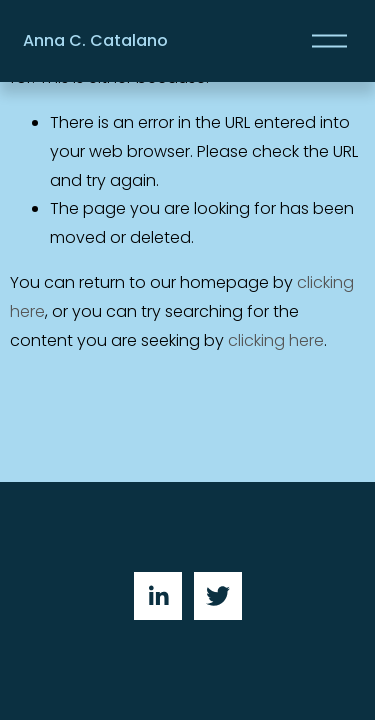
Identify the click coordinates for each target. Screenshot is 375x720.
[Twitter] (218, 596)
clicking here (276, 340)
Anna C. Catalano (95, 40)
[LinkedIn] (158, 596)
